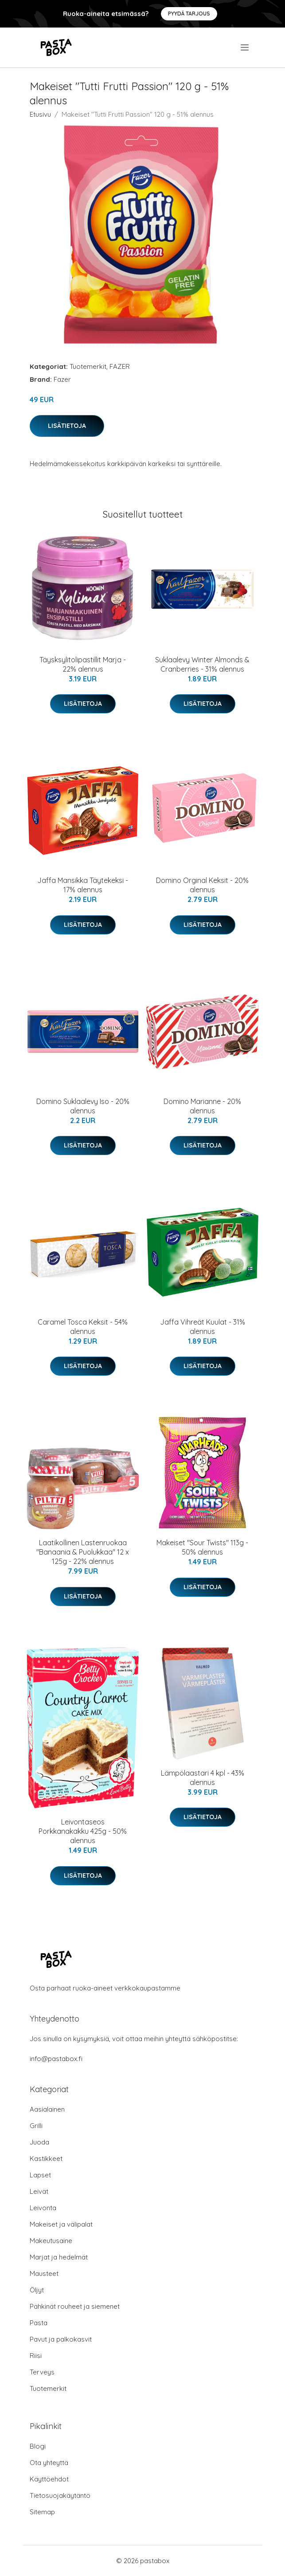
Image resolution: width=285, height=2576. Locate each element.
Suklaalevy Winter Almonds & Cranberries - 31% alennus (202, 664)
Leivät (39, 2191)
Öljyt (37, 2290)
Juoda (39, 2142)
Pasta (38, 2323)
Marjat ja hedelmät (59, 2257)
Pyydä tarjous (189, 13)
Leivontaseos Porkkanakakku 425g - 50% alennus (83, 1831)
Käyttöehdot (49, 2479)
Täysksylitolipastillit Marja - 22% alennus (82, 664)
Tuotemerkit (88, 366)
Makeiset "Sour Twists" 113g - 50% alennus (202, 1547)
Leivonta (43, 2208)
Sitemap (42, 2512)
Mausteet (44, 2273)
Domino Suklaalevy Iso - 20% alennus (82, 1106)
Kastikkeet (46, 2158)
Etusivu (40, 114)
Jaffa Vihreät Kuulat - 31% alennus (202, 1327)
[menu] (245, 47)
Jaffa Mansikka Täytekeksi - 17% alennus (82, 885)
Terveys (42, 2372)
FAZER (119, 366)
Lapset (40, 2175)
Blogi (38, 2446)
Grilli (36, 2125)
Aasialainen (47, 2109)
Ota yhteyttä (49, 2462)
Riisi (36, 2355)
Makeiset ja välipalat (61, 2224)
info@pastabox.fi (56, 2058)
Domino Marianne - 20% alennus (202, 1106)
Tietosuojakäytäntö (60, 2495)
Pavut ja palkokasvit (61, 2339)
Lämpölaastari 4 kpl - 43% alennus (202, 1778)
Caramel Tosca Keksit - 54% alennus (83, 1327)
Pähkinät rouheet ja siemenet (75, 2306)
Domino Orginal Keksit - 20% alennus (202, 885)
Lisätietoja (67, 426)
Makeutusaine (51, 2240)
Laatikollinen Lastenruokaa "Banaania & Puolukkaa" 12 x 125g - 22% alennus (82, 1552)
